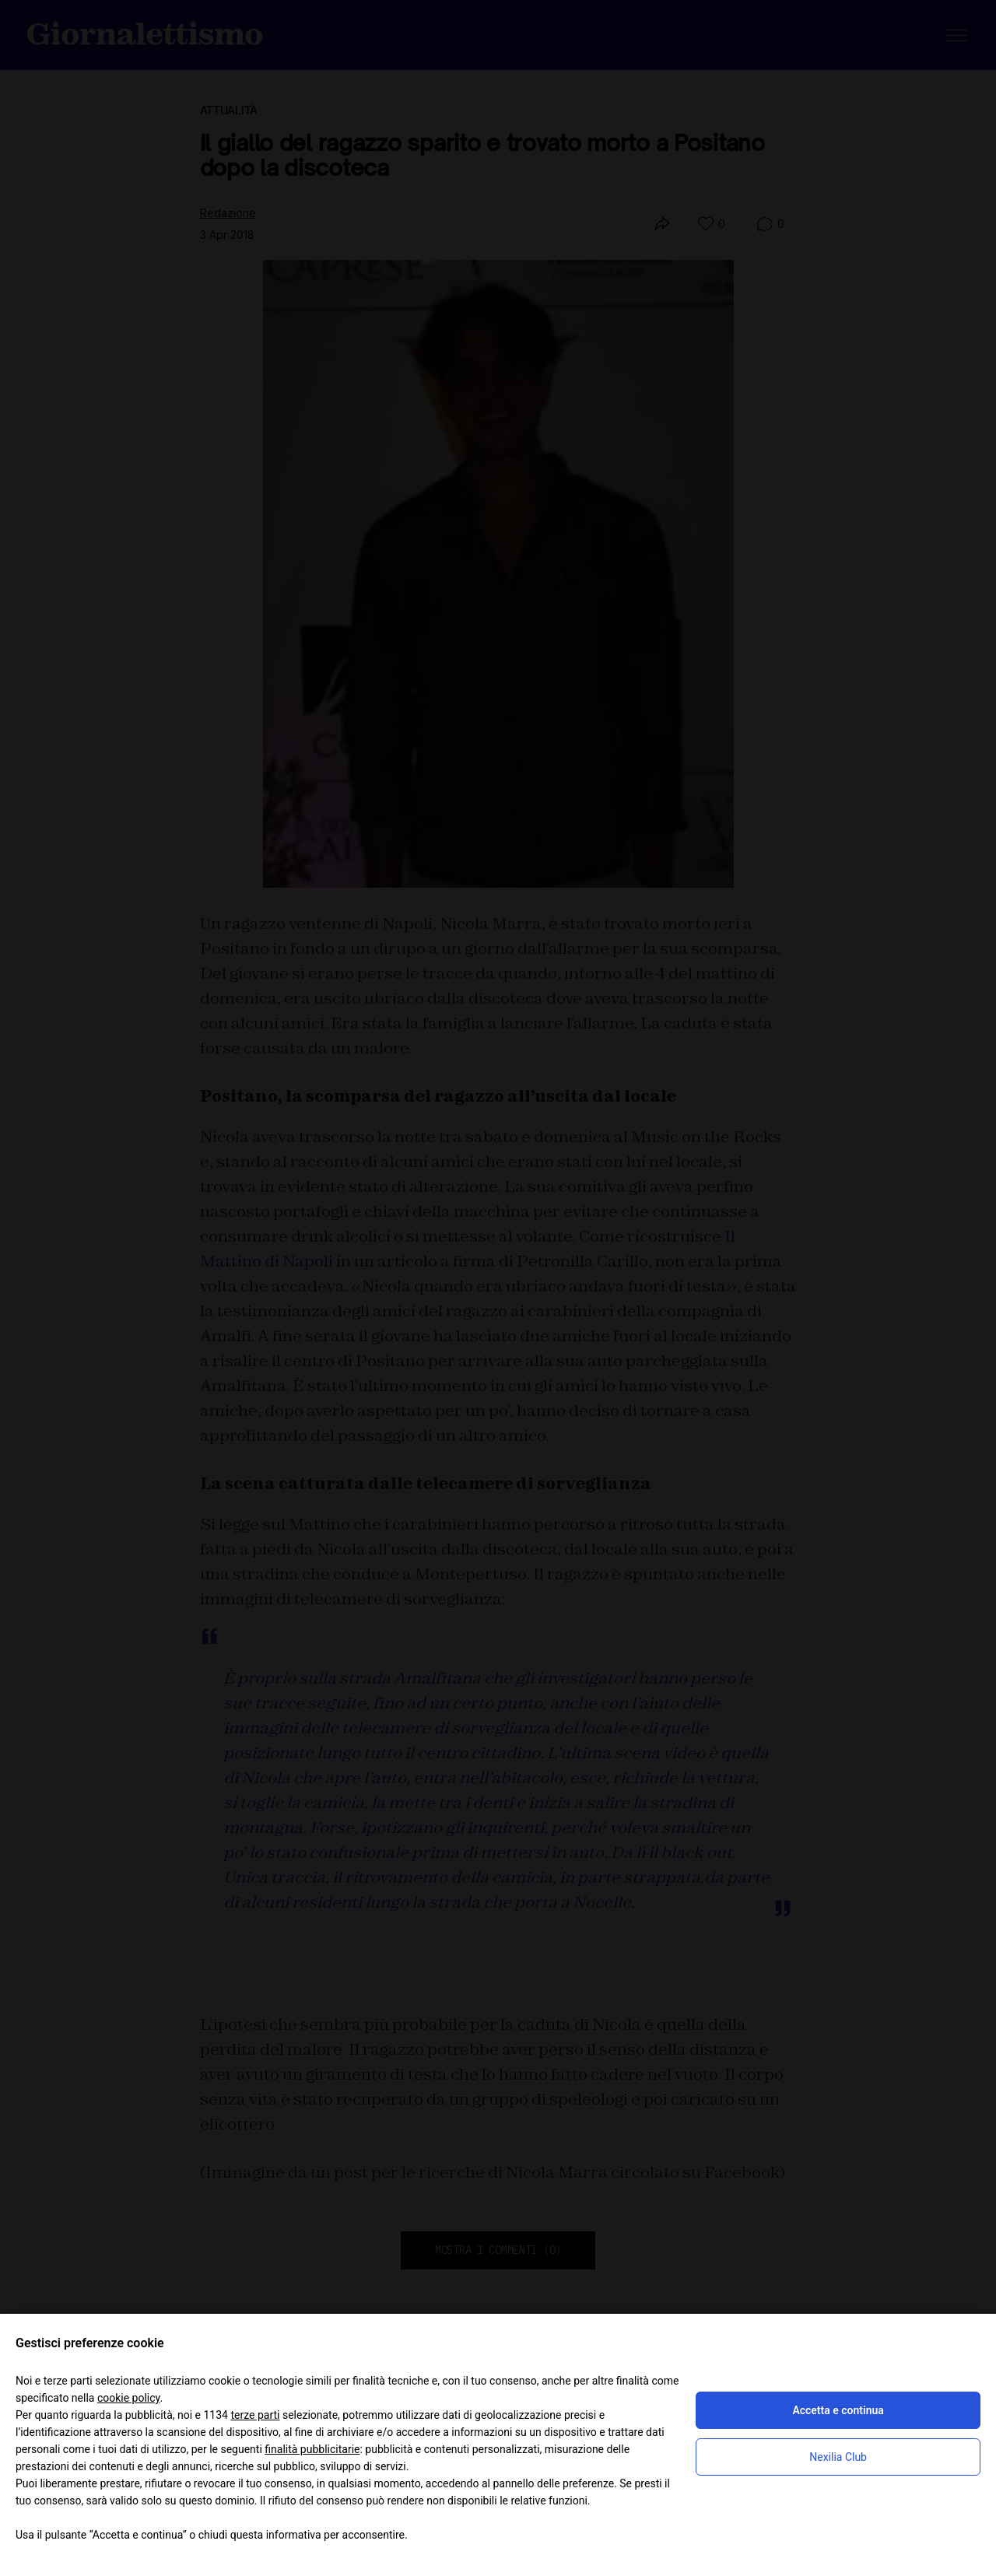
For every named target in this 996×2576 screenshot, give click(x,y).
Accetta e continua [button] (837, 2410)
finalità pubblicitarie (312, 2449)
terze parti (254, 2415)
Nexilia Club (838, 2457)
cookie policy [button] (128, 2398)
